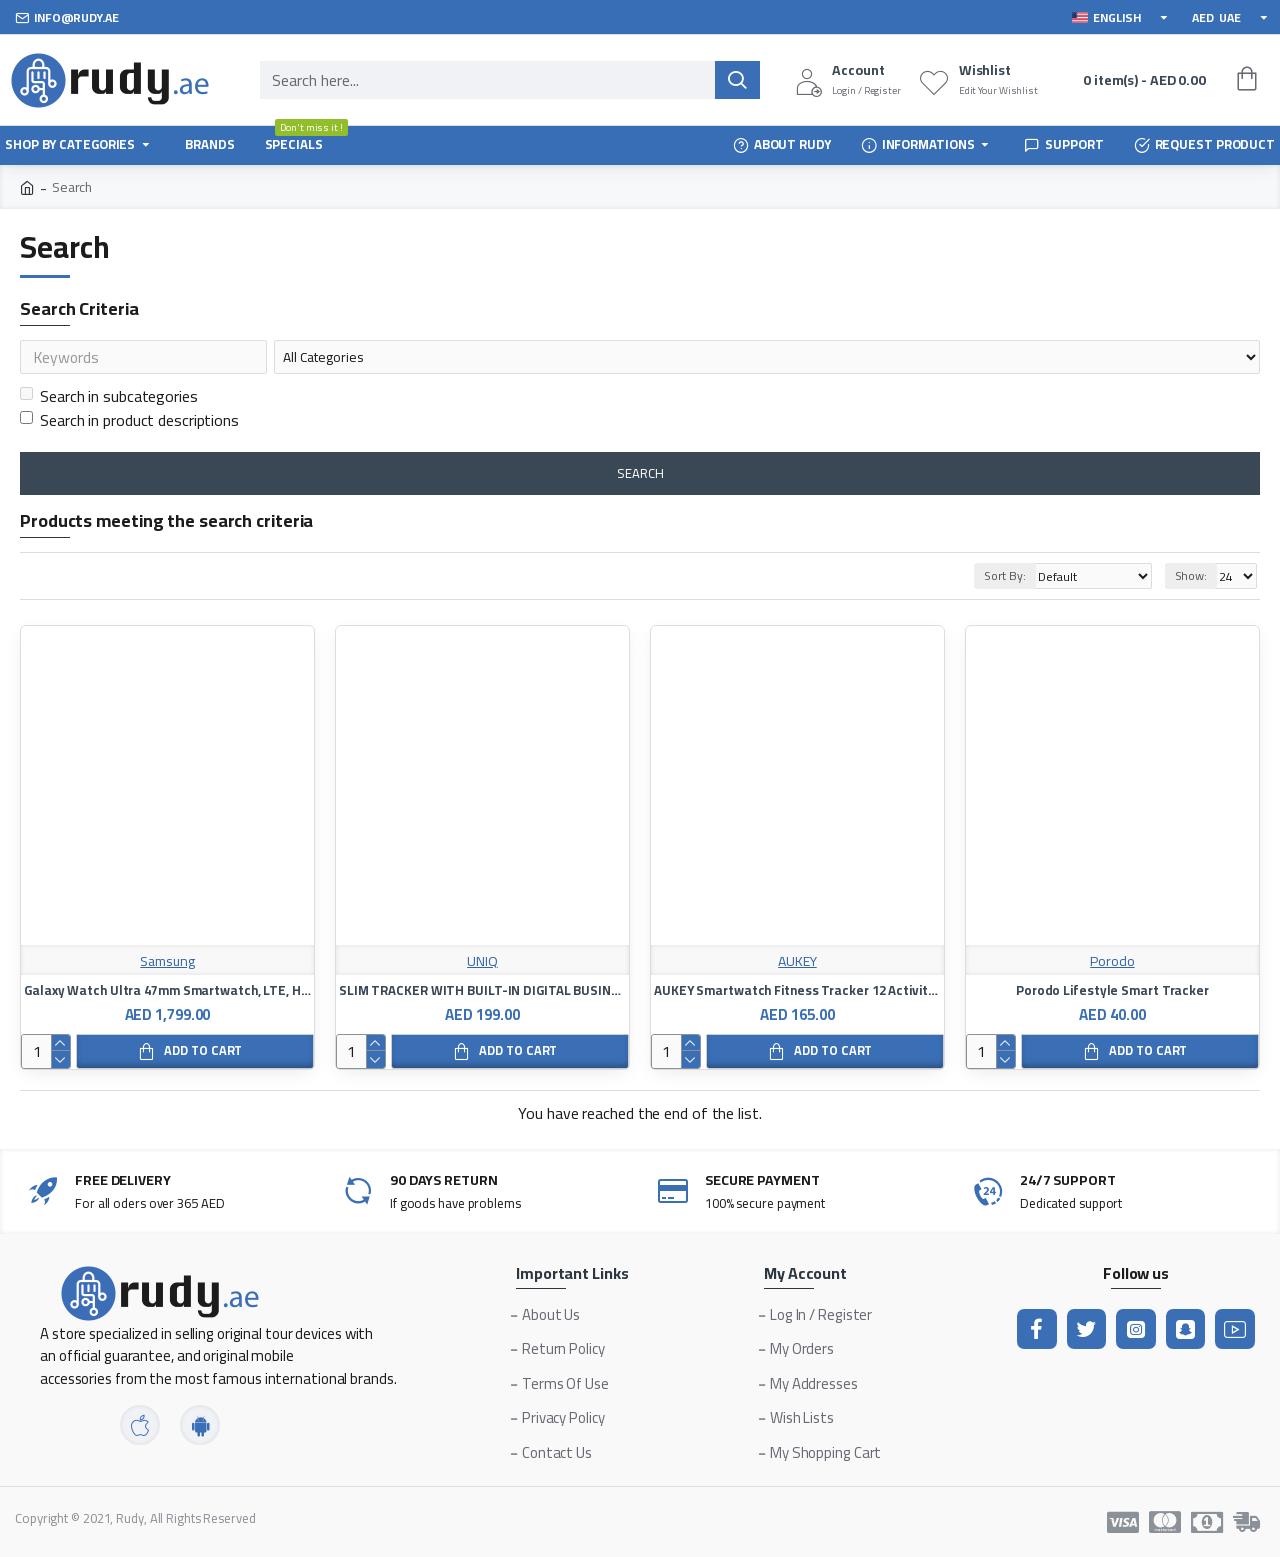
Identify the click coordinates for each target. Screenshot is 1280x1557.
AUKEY (797, 965)
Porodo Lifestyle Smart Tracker (1112, 994)
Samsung (167, 965)
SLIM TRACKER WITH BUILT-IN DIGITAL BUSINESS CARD (482, 994)
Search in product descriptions (129, 424)
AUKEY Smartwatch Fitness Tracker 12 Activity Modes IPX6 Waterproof (797, 994)
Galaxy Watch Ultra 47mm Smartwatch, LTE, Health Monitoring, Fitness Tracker (167, 994)
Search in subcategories (109, 400)
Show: (1191, 579)
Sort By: (999, 579)
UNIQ (482, 965)
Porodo (1112, 965)
